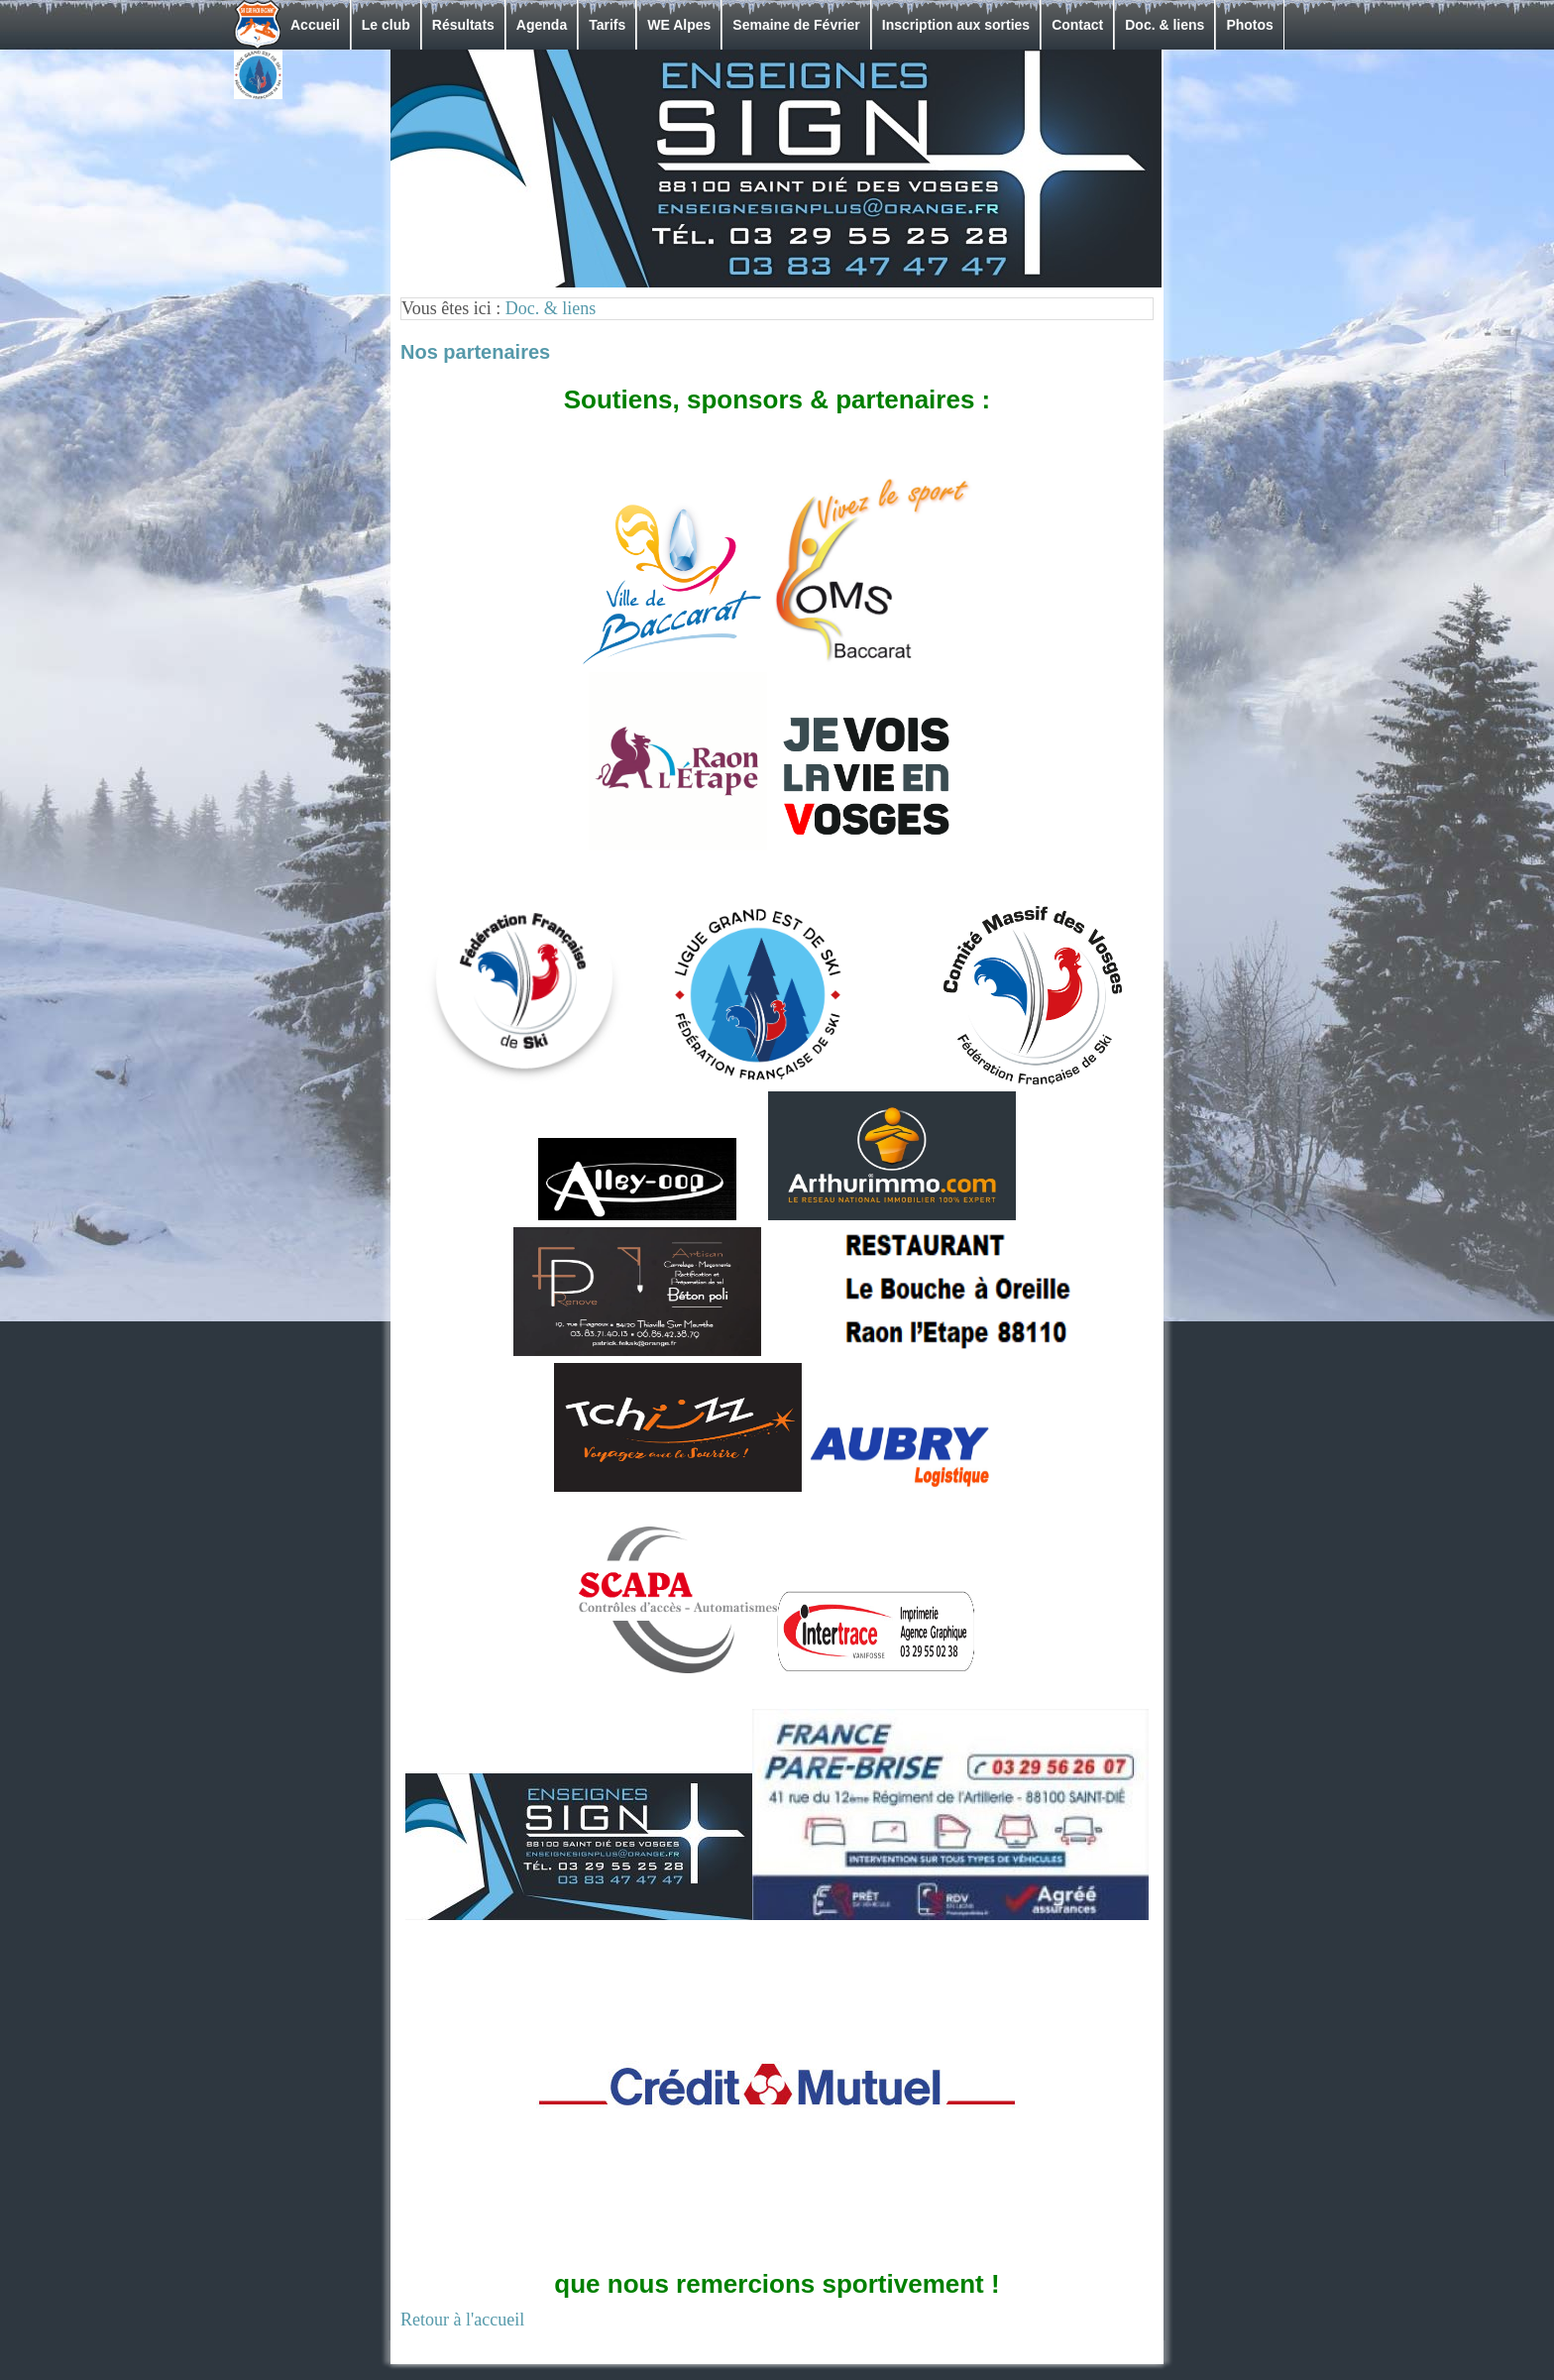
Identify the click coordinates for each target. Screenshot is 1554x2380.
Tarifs (607, 25)
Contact (1077, 25)
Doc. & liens (1164, 25)
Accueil (315, 25)
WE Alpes (679, 25)
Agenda (541, 25)
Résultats (463, 25)
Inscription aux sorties (956, 25)
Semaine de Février (795, 25)
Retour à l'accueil (462, 2319)
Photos (1249, 25)
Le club (386, 25)
